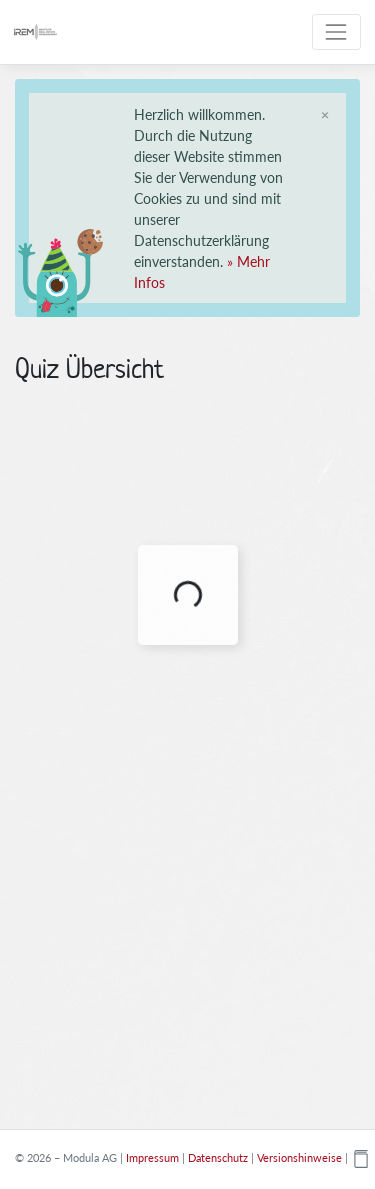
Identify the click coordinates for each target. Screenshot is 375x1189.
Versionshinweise (299, 1157)
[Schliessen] (324, 114)
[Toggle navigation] (336, 31)
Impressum (152, 1157)
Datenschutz (218, 1157)
